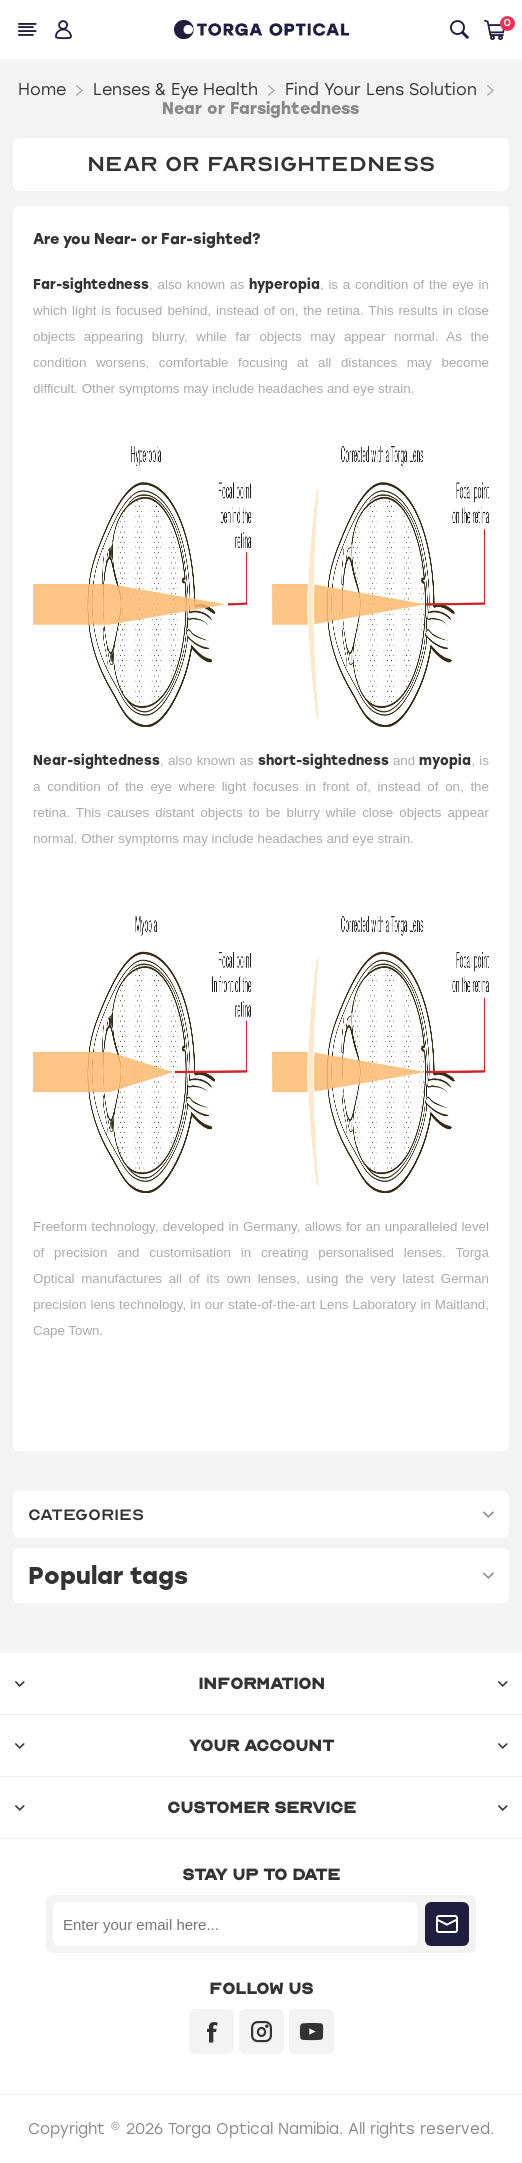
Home (42, 89)
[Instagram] (261, 2031)
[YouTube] (311, 2031)
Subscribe (447, 1924)
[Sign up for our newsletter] (235, 1924)
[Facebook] (211, 2031)
